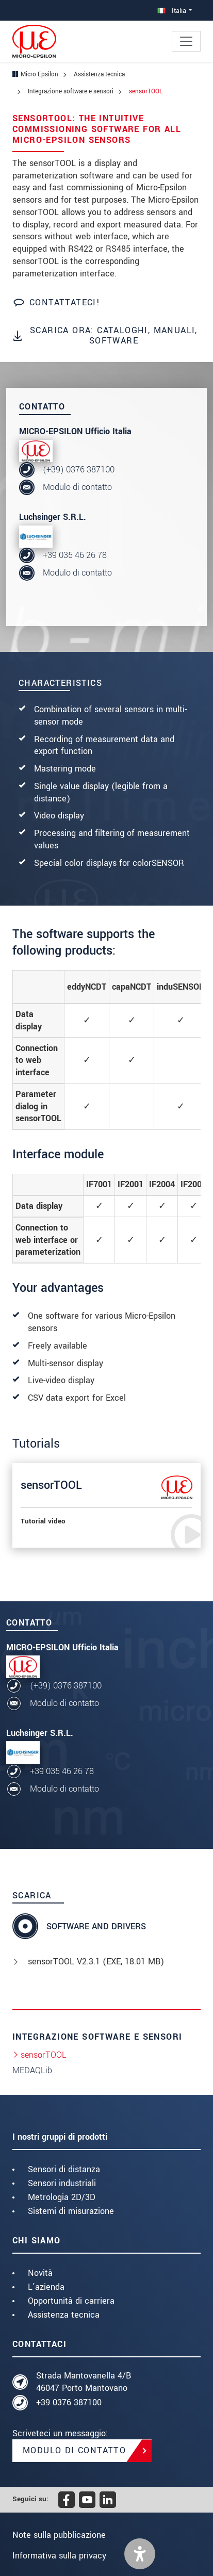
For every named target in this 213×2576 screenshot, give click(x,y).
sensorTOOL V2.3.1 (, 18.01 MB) (96, 1961)
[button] (139, 2553)
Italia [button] (171, 10)
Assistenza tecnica (64, 2314)
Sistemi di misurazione (71, 2211)
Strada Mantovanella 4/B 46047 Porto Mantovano (83, 2382)
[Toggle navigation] (186, 41)
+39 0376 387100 (69, 2402)
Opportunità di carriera (71, 2300)
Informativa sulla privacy (59, 2556)
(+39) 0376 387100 (78, 469)
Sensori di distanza (64, 2169)
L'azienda (46, 2287)
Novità (40, 2273)
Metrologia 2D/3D (61, 2197)
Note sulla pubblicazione (59, 2535)
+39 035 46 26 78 (75, 555)
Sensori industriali (62, 2183)
